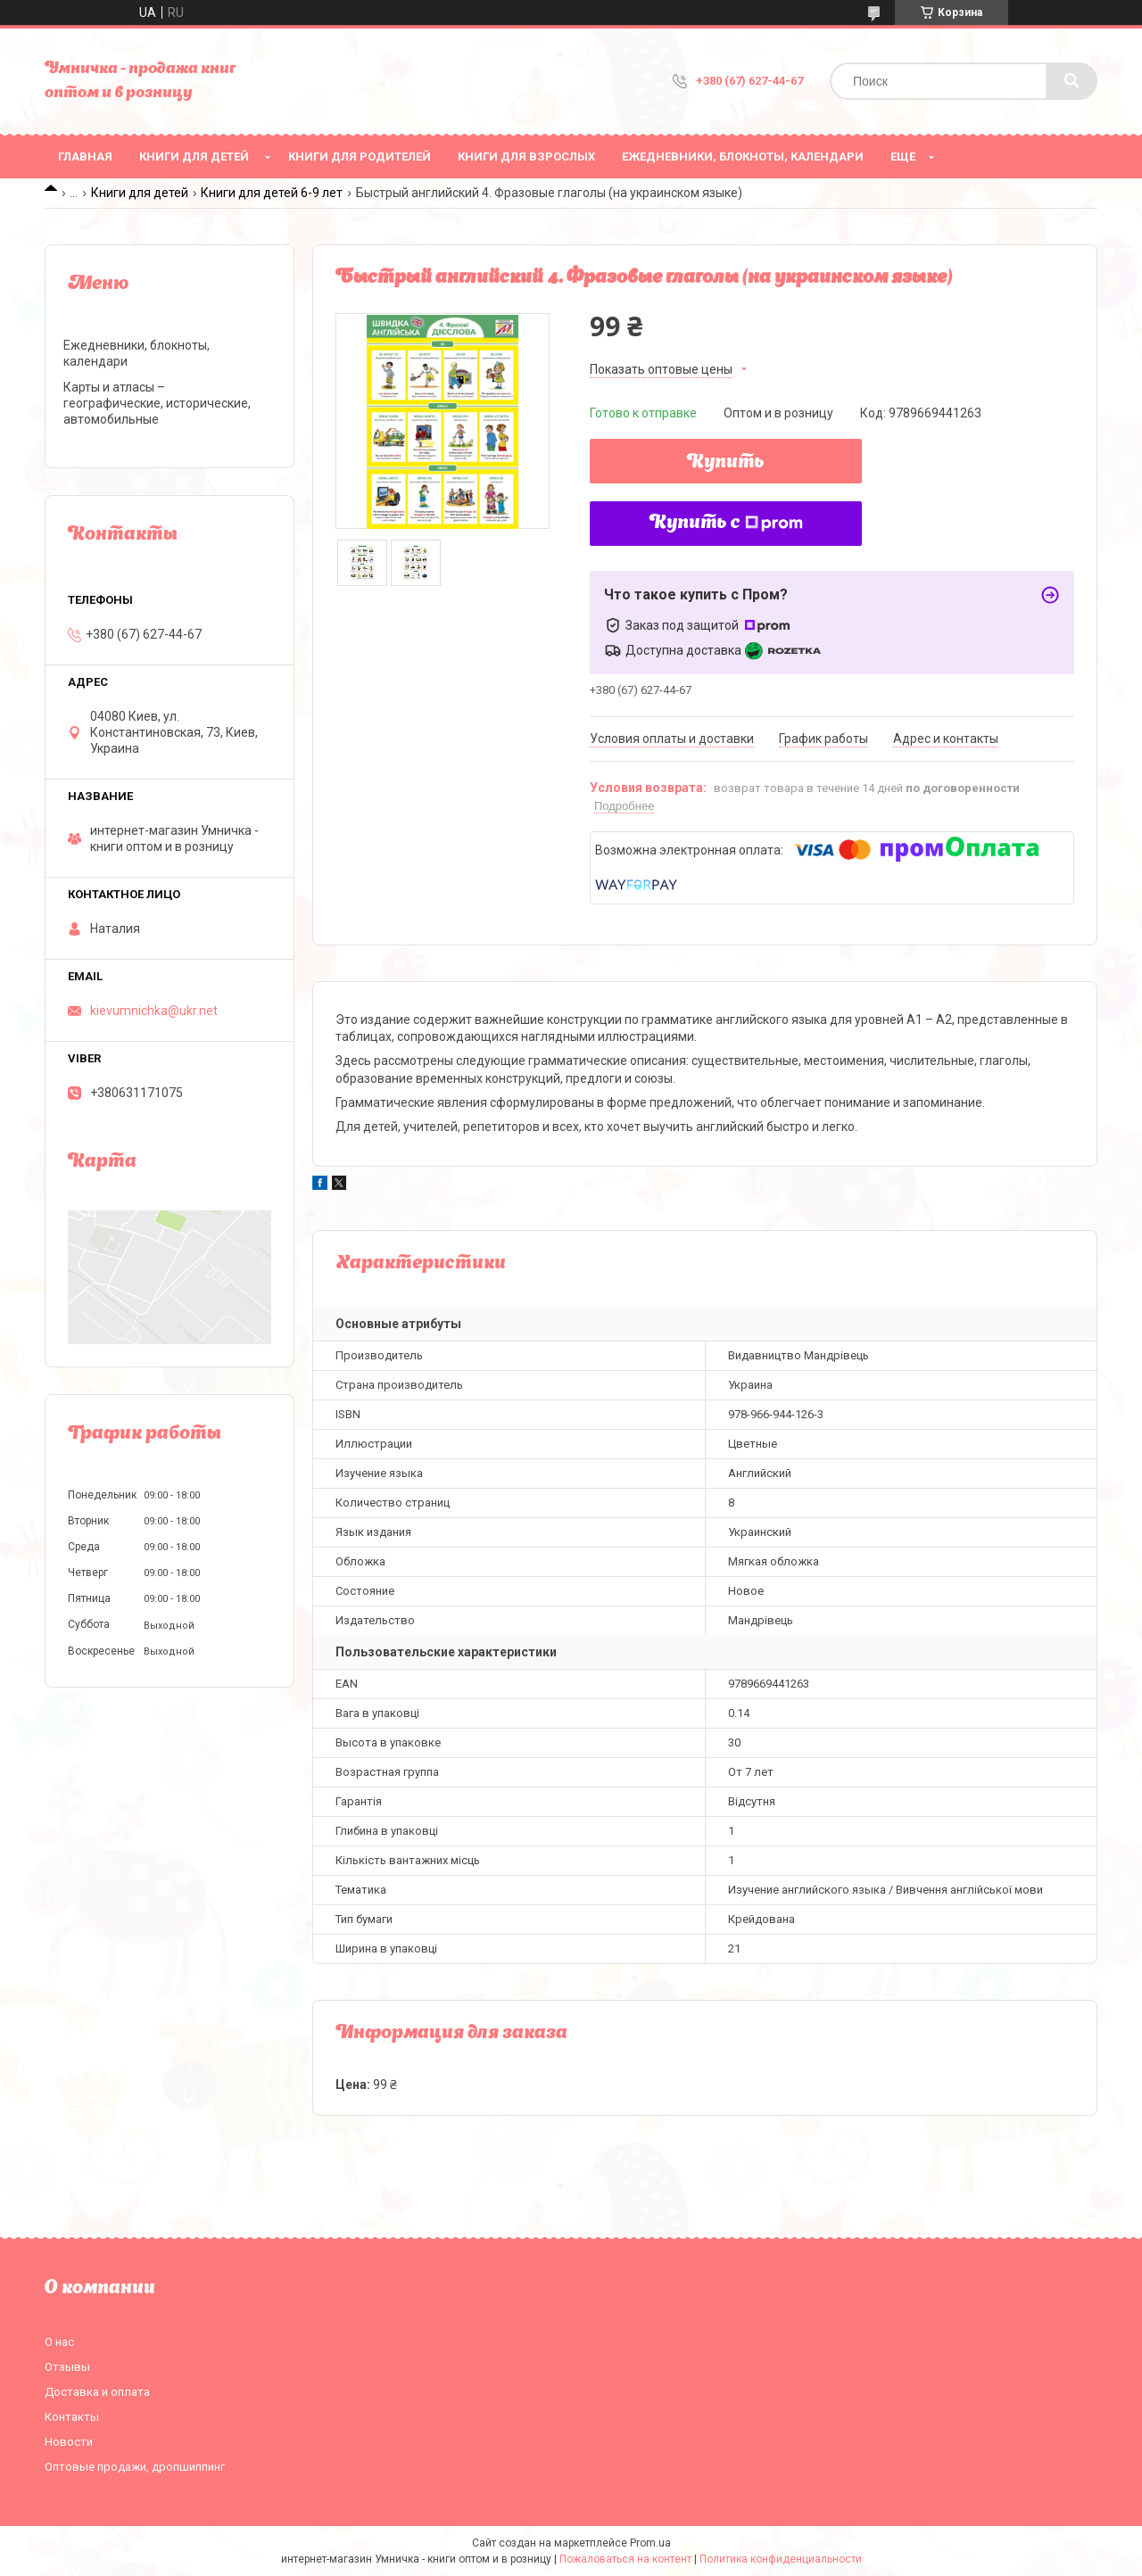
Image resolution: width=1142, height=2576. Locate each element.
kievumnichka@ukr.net (154, 1010)
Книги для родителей (359, 156)
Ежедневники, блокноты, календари (743, 156)
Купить (726, 463)
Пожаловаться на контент (625, 2559)
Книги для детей (194, 156)
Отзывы (67, 2367)
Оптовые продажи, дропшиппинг (135, 2466)
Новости (69, 2441)
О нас (59, 2342)
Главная (85, 156)
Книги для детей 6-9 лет (272, 193)
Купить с (726, 524)
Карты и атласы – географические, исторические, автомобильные (157, 403)
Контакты (72, 2416)
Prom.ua (650, 2543)
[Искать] (1071, 81)
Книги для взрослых (526, 156)
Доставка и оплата (97, 2391)
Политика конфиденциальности (780, 2559)
